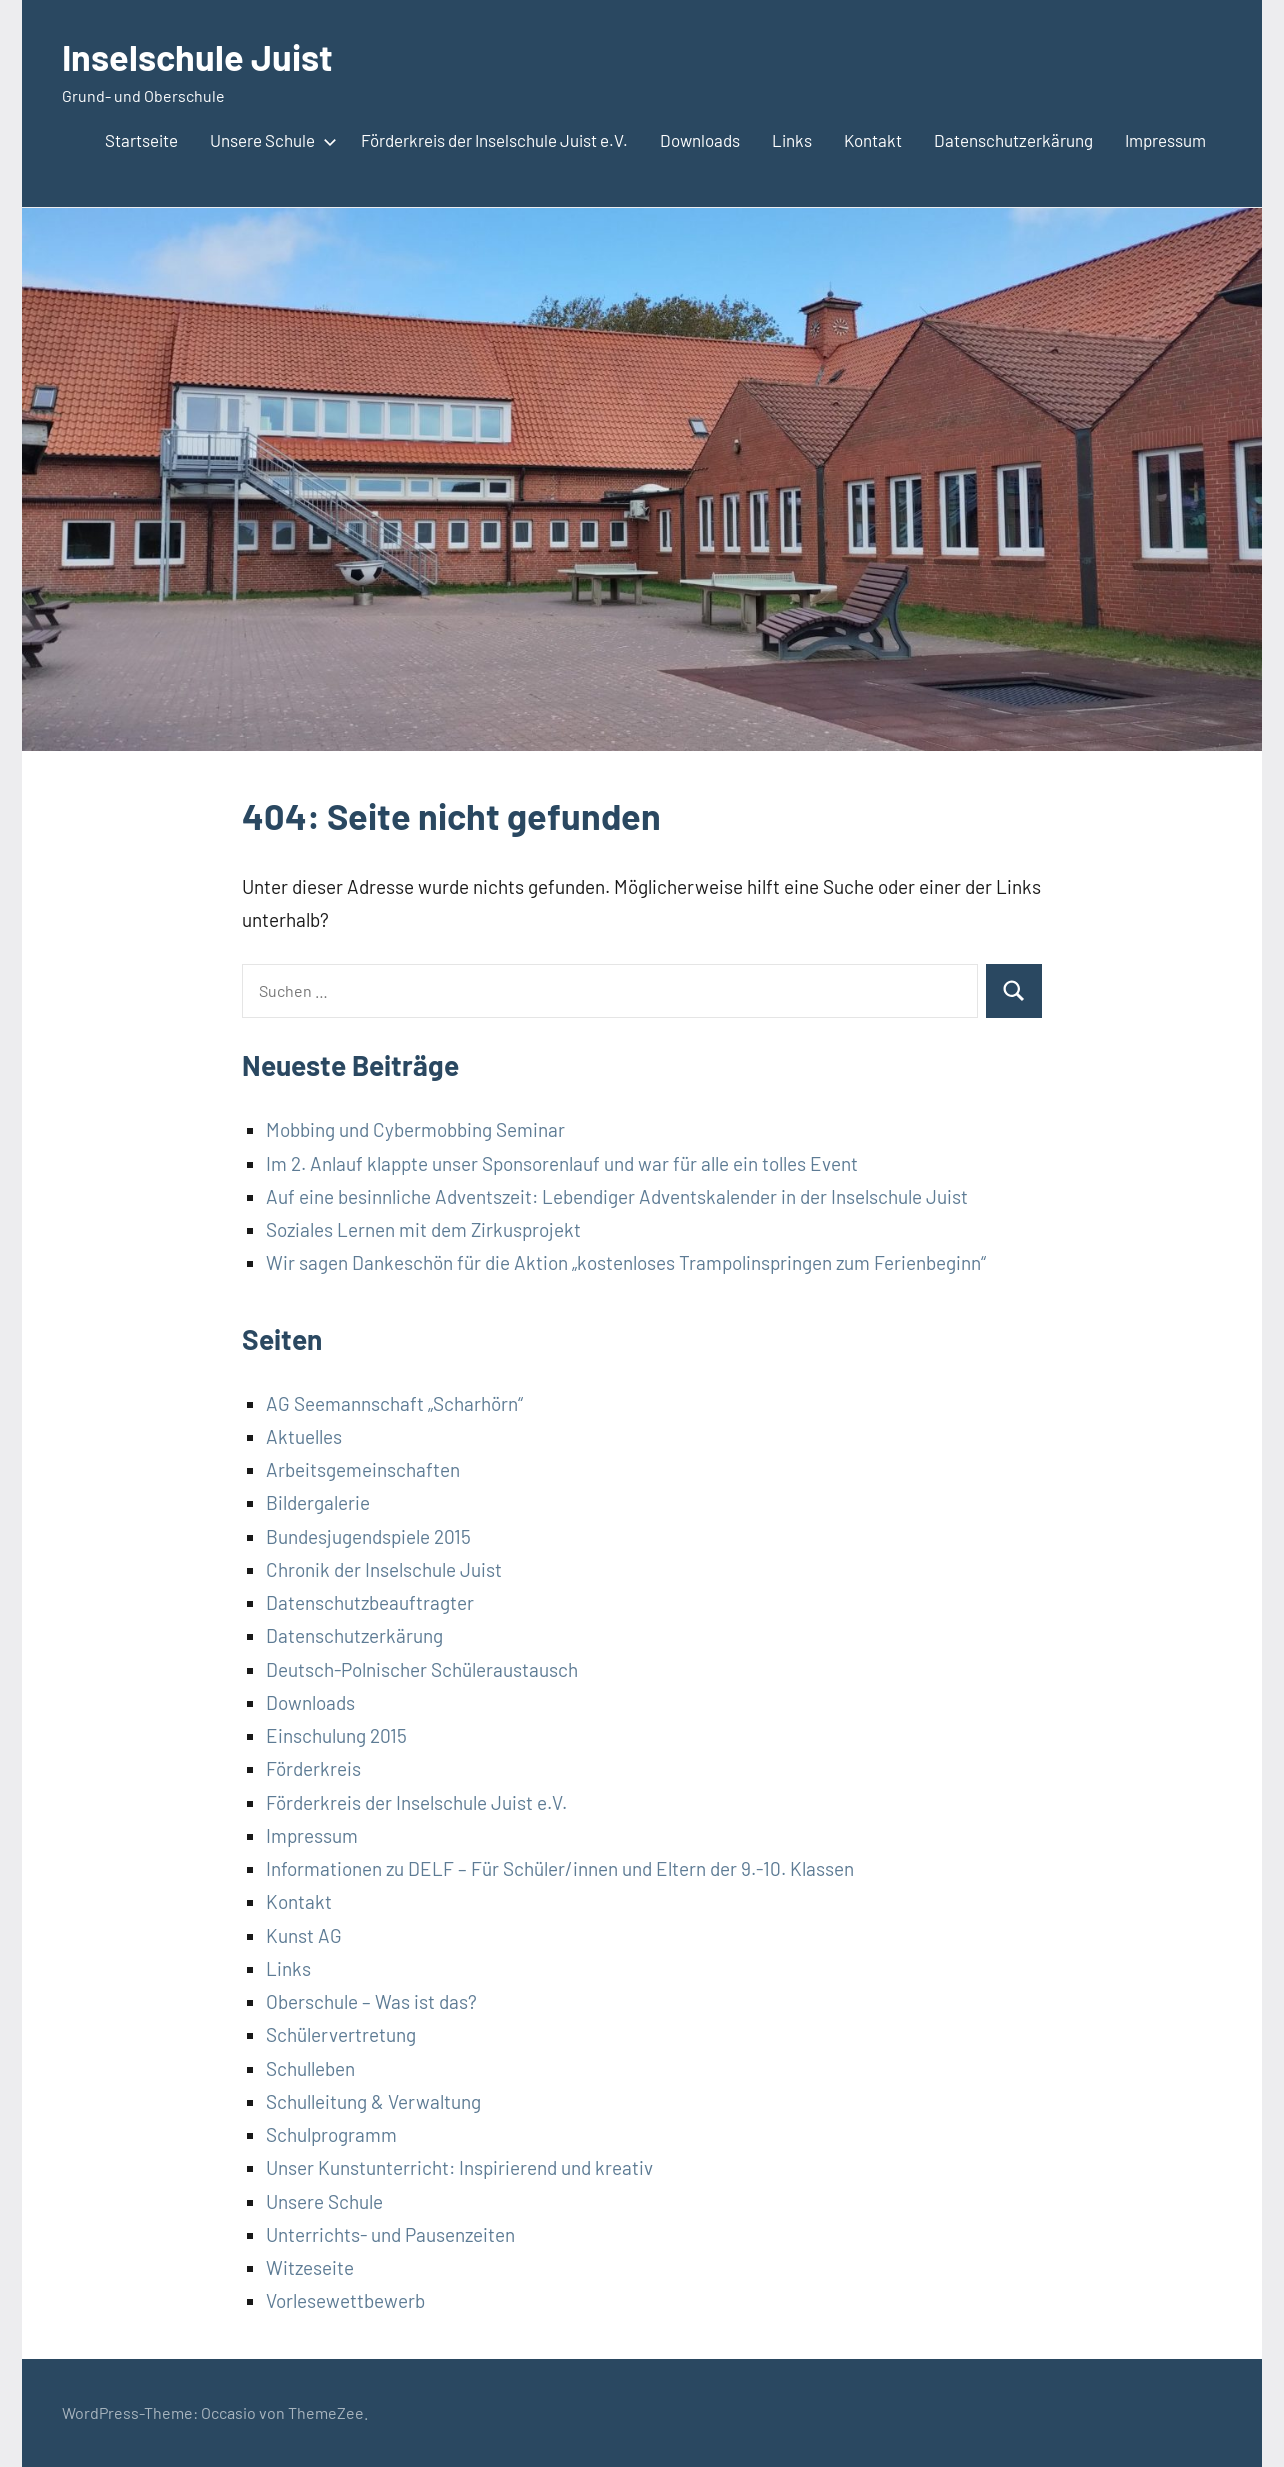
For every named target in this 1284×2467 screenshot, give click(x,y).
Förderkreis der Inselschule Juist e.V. (494, 140)
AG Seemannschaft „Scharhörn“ (394, 1403)
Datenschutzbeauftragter (370, 1602)
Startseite (141, 140)
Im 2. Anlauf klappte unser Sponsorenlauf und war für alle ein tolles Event (562, 1163)
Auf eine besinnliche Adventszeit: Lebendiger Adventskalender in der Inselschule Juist (617, 1196)
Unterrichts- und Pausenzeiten (390, 2234)
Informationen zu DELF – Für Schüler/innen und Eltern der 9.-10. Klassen (560, 1868)
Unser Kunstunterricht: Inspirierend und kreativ (459, 2167)
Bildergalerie (318, 1502)
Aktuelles (304, 1436)
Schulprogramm (331, 2134)
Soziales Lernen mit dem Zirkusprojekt (423, 1229)
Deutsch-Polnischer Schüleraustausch (422, 1669)
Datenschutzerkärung (1013, 140)
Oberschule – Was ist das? (371, 2001)
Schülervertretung (341, 2034)
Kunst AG (304, 1935)
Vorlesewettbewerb (345, 2300)
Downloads (700, 140)
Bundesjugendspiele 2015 (368, 1536)
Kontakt (873, 140)
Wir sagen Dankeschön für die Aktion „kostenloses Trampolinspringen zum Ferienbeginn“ (626, 1262)
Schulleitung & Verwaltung (373, 2101)
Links (792, 140)
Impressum (1165, 140)
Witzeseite (310, 2267)
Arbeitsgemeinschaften (363, 1469)
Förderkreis (313, 1768)
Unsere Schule (269, 140)
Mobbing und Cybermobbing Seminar (415, 1129)
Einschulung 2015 (336, 1735)
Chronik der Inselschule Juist (384, 1569)
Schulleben (310, 2068)
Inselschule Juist (197, 56)
